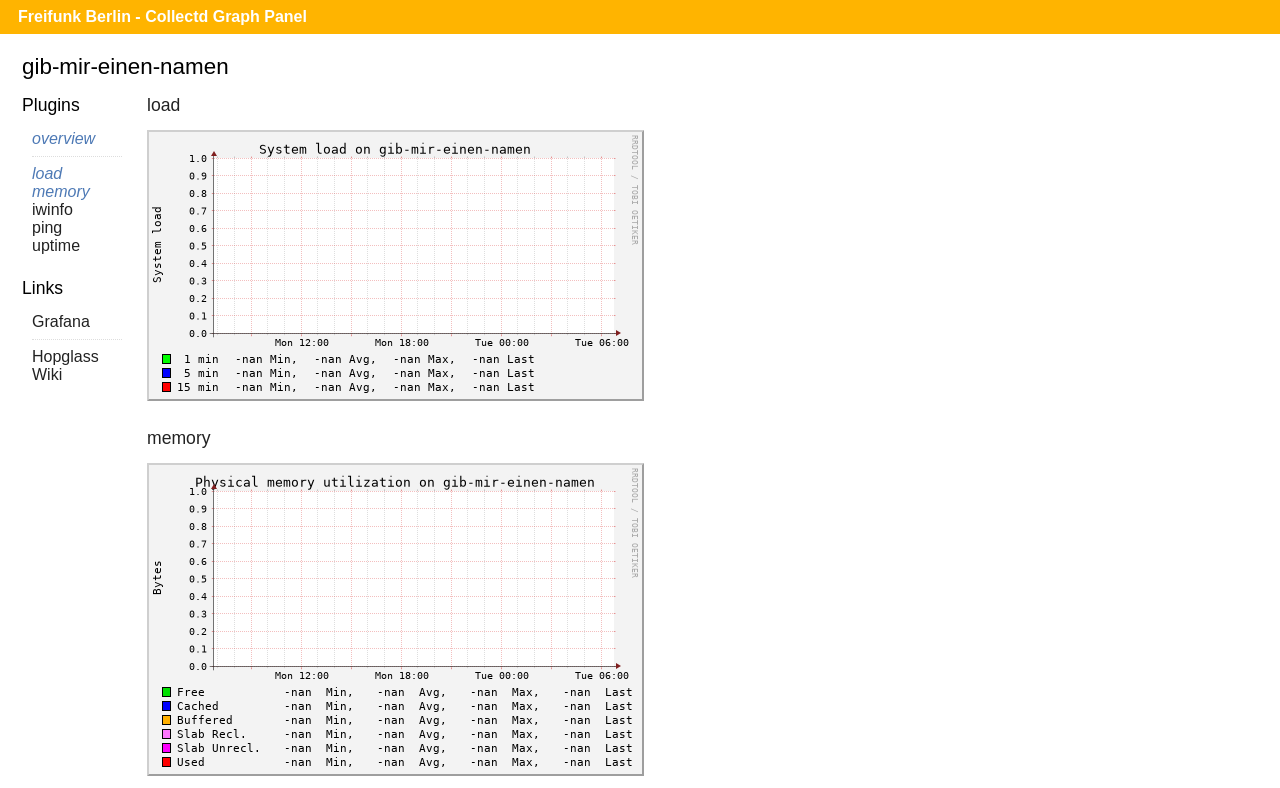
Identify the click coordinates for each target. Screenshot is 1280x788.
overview (63, 138)
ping (47, 227)
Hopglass (65, 356)
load (47, 173)
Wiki (47, 374)
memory (61, 191)
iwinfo (52, 209)
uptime (56, 245)
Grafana (61, 321)
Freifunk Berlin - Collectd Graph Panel (162, 16)
